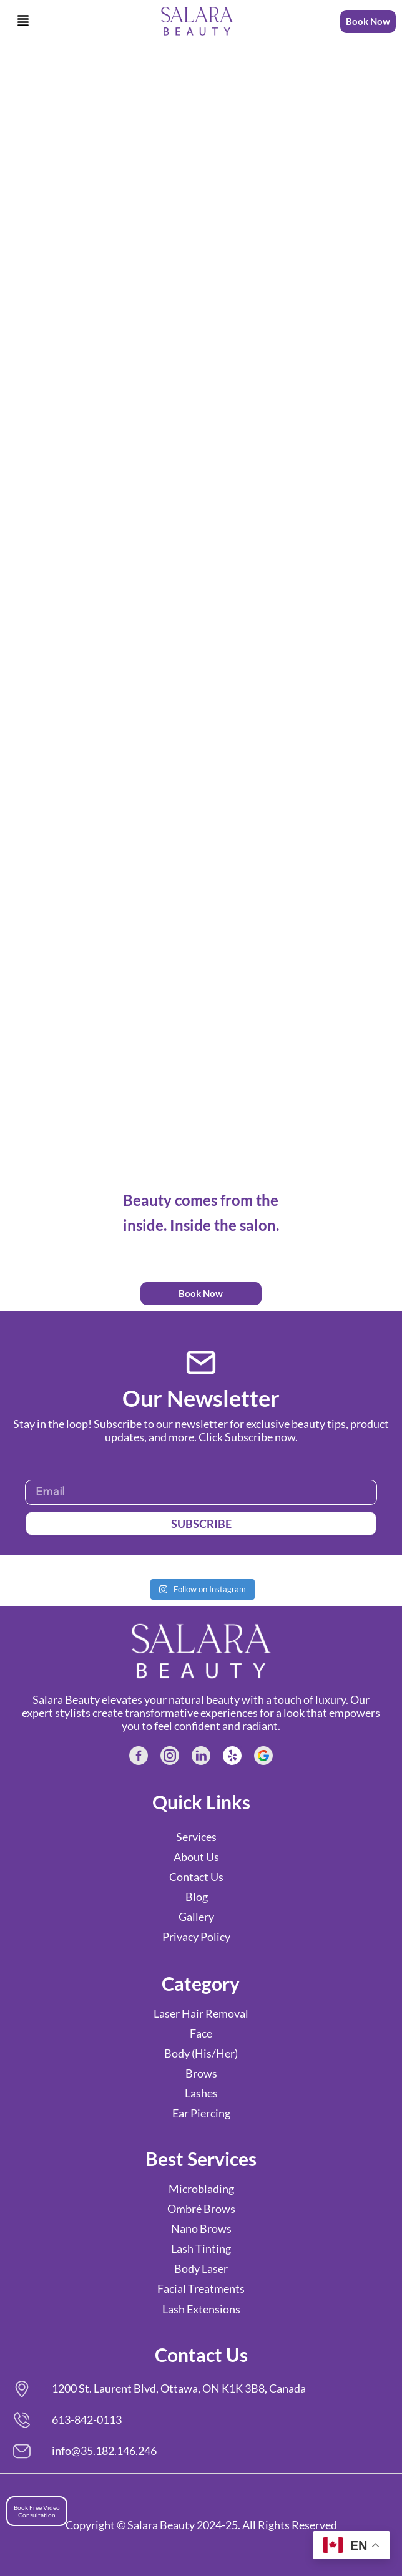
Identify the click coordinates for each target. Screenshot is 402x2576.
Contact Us (196, 1876)
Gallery (196, 1916)
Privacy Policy (196, 1936)
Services (196, 1837)
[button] (23, 21)
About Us (196, 1857)
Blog (196, 1896)
